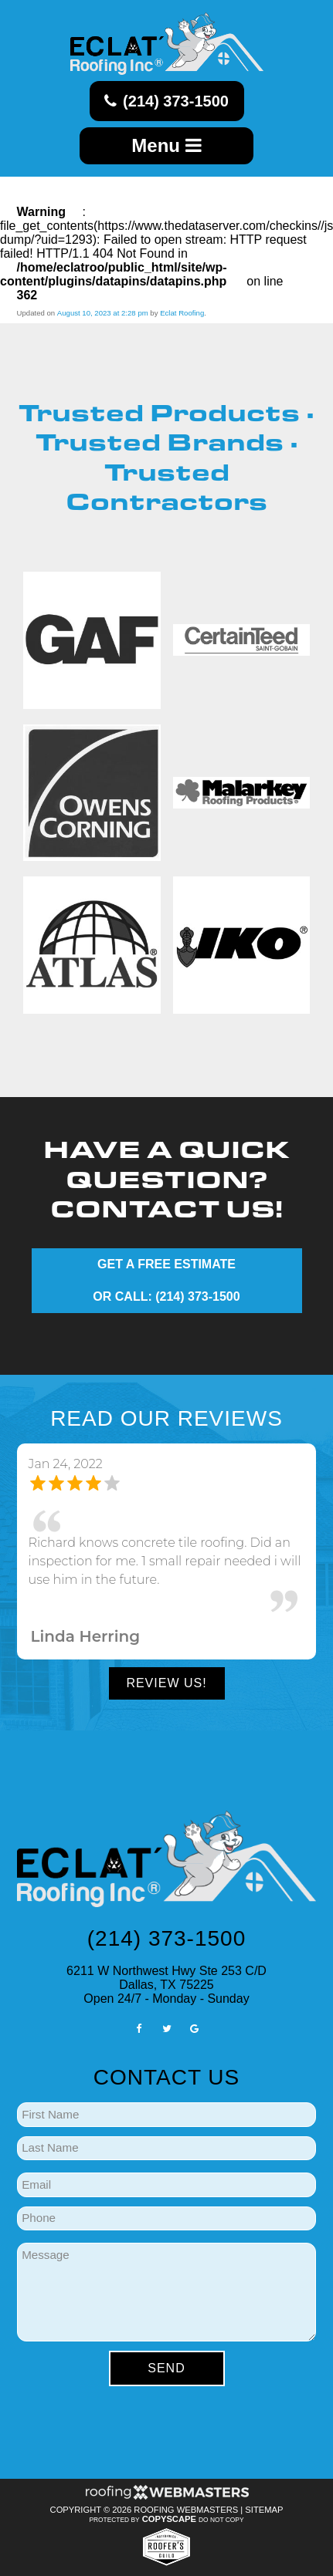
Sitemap (264, 2509)
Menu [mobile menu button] (166, 145)
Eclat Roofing (182, 313)
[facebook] (138, 2027)
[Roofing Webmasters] (167, 2497)
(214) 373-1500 (166, 101)
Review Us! (166, 1683)
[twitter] (167, 2027)
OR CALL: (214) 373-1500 (166, 1296)
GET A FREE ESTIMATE (166, 1264)
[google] (195, 2027)
